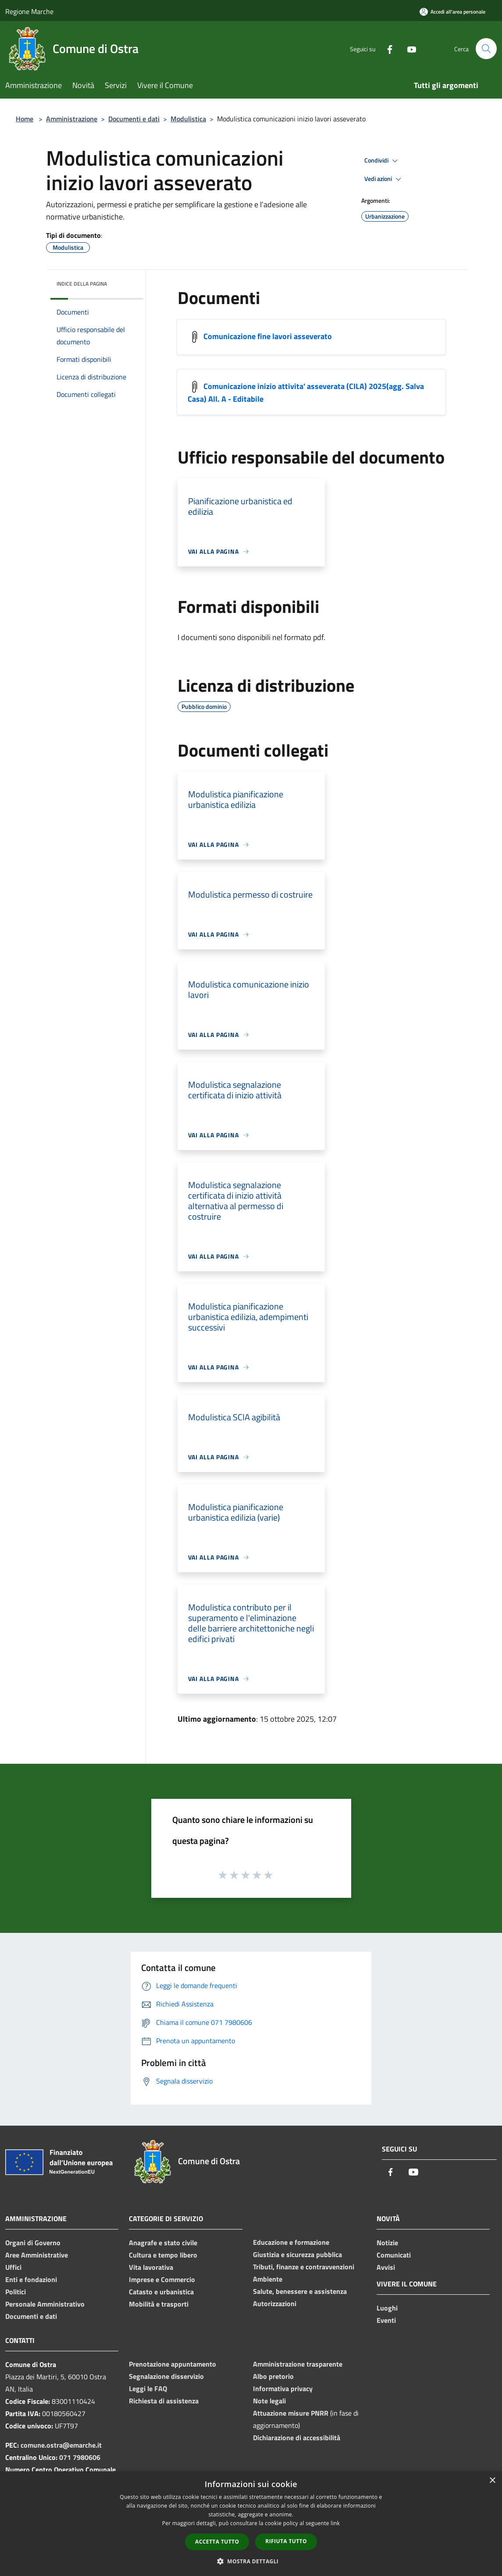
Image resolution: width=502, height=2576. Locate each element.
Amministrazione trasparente (297, 2364)
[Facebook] (386, 48)
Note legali (269, 2401)
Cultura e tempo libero (163, 2255)
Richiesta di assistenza (164, 2401)
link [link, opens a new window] (335, 2523)
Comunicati (394, 2255)
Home (24, 118)
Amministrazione (71, 118)
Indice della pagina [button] (82, 284)
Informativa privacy (283, 2388)
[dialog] (251, 2523)
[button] (251, 2561)
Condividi (382, 161)
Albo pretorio (273, 2376)
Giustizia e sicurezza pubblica (297, 2254)
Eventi (386, 2320)
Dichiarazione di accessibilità (296, 2437)
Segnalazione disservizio (166, 2376)
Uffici (13, 2267)
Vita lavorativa (151, 2267)
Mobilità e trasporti (159, 2304)
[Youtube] (408, 48)
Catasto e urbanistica (161, 2291)
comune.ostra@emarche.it (61, 2445)
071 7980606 (79, 2457)
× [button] (492, 2480)
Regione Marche (29, 11)
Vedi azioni (384, 179)
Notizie (387, 2242)
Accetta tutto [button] (217, 2541)
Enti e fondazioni (31, 2279)
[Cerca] (486, 48)
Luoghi (387, 2308)
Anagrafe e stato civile (163, 2242)
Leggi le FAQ (148, 2388)
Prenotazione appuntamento (172, 2364)
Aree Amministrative (36, 2255)
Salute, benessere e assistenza (300, 2291)
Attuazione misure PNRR (290, 2413)
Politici (15, 2291)
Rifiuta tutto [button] (286, 2541)
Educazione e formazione (291, 2242)
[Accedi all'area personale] (452, 11)
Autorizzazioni (274, 2303)
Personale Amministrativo (45, 2304)
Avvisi (386, 2267)
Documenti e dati (134, 118)
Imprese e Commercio (162, 2279)
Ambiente (267, 2279)
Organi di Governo (33, 2242)
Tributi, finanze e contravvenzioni (303, 2266)
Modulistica (188, 118)
